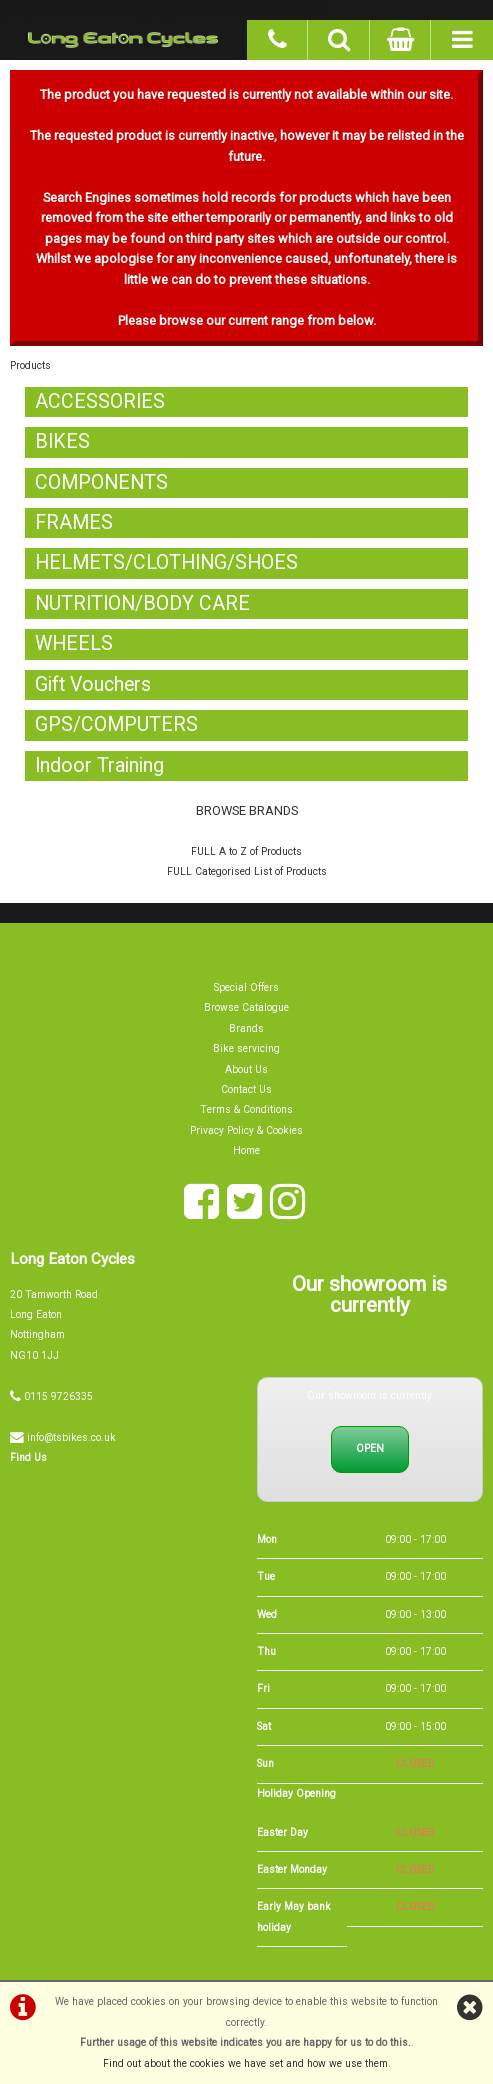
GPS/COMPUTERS (117, 724)
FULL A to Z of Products (246, 851)
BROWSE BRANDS (247, 810)
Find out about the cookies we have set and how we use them (245, 2063)
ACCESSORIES (100, 401)
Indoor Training (101, 765)
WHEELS (74, 643)
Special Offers (246, 987)
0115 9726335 (58, 1396)
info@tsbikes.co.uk (71, 1437)
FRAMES (74, 522)
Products (30, 365)
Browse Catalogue (246, 1007)
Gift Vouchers (95, 684)
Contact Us (246, 1089)
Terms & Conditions (246, 1109)
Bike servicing (246, 1048)
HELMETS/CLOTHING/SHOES (167, 562)
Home (246, 1150)
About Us (246, 1069)
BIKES (63, 441)
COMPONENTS (102, 482)
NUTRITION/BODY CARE (143, 603)
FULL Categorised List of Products (247, 871)
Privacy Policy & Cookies (246, 1130)
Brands (246, 1028)
